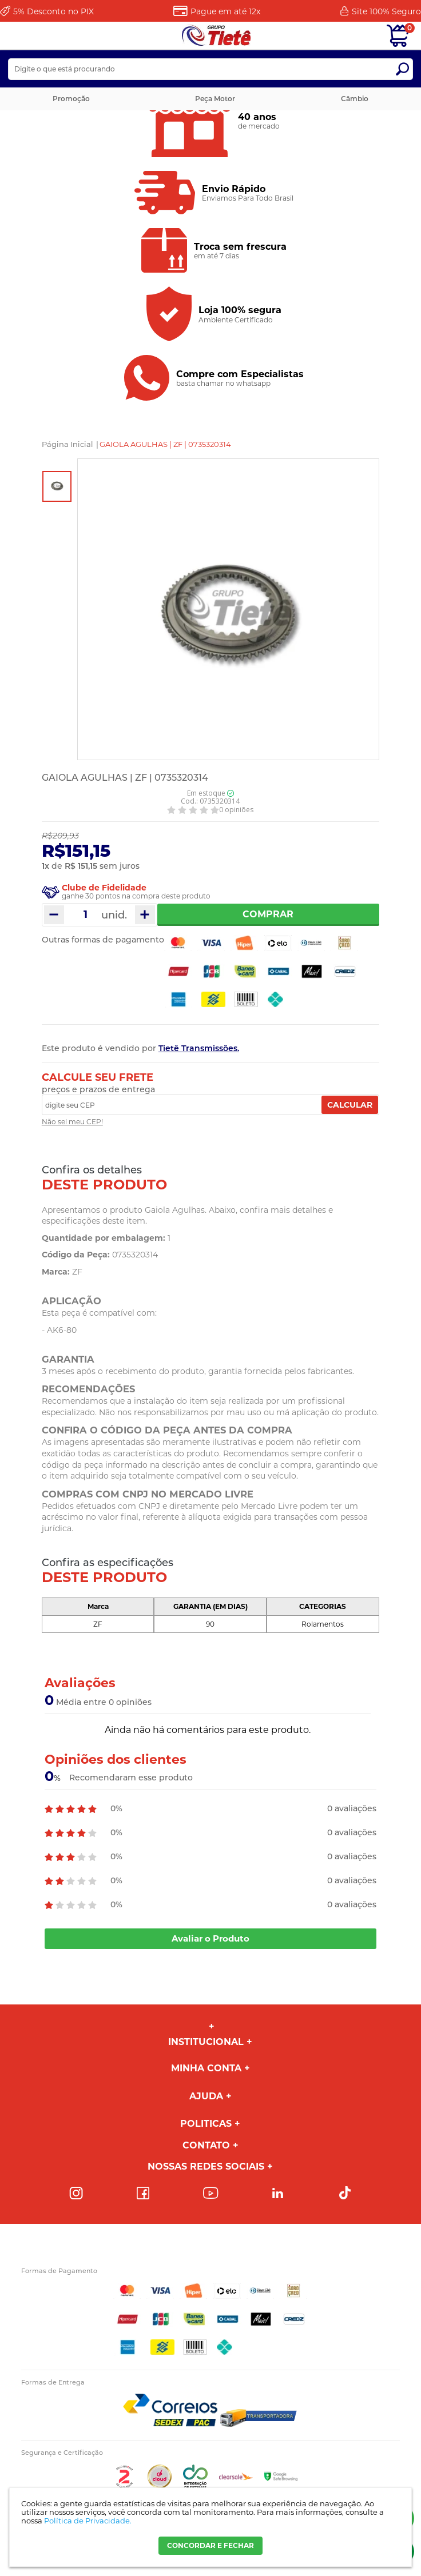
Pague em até (225, 11)
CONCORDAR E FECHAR (210, 2545)
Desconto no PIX (53, 11)
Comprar (268, 914)
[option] (57, 486)
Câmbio (354, 98)
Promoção (71, 98)
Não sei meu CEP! (72, 1121)
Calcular (349, 1105)
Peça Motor (215, 98)
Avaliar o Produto (210, 1938)
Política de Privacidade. (88, 2520)
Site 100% (386, 11)
